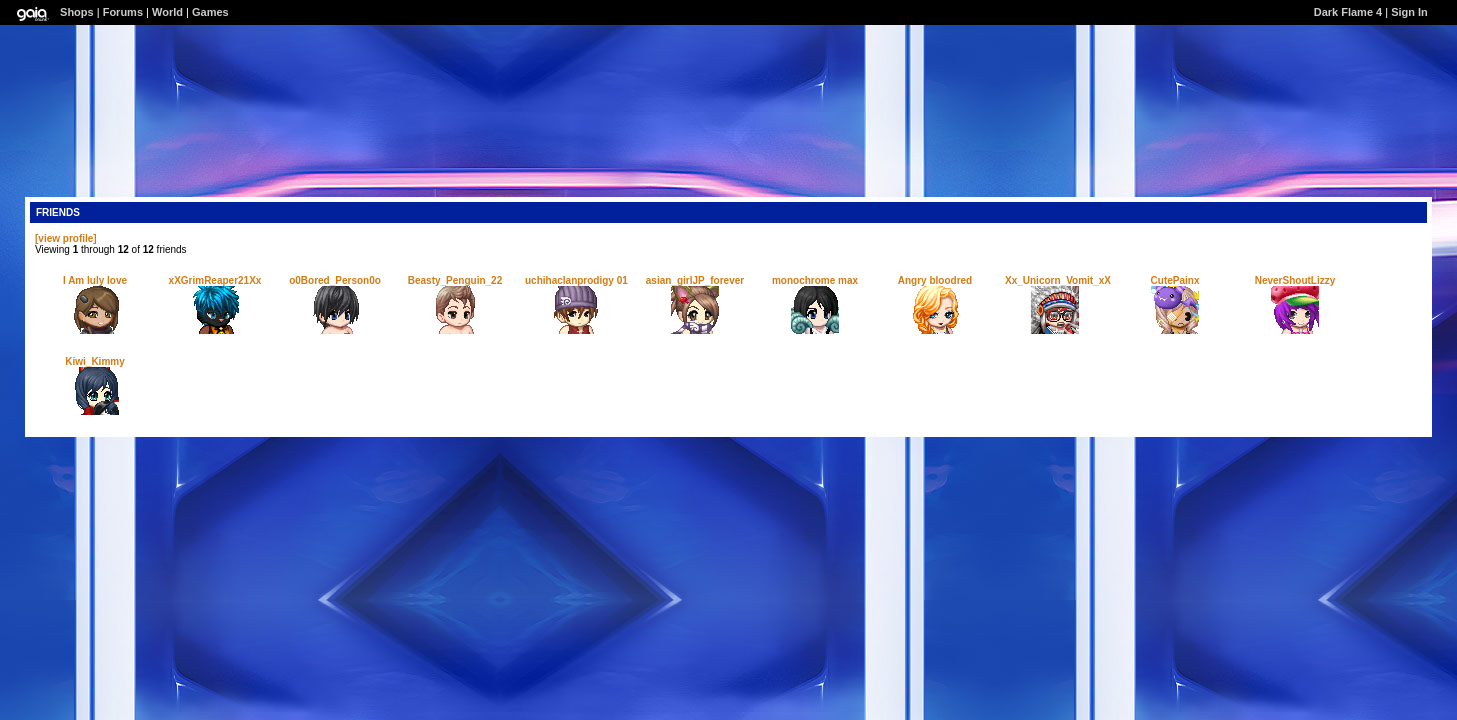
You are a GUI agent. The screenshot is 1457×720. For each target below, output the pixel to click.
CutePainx (1175, 280)
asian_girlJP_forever (695, 280)
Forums (123, 12)
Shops (77, 12)
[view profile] (66, 238)
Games (210, 12)
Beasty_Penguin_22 (455, 280)
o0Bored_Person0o (335, 280)
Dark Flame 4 (1348, 12)
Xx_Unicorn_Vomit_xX (1058, 280)
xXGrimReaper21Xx (215, 280)
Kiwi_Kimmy (94, 361)
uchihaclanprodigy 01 (576, 280)
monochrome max (815, 280)
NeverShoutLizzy (1295, 280)
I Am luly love (95, 280)
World (167, 12)
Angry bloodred (935, 280)
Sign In (1409, 12)
